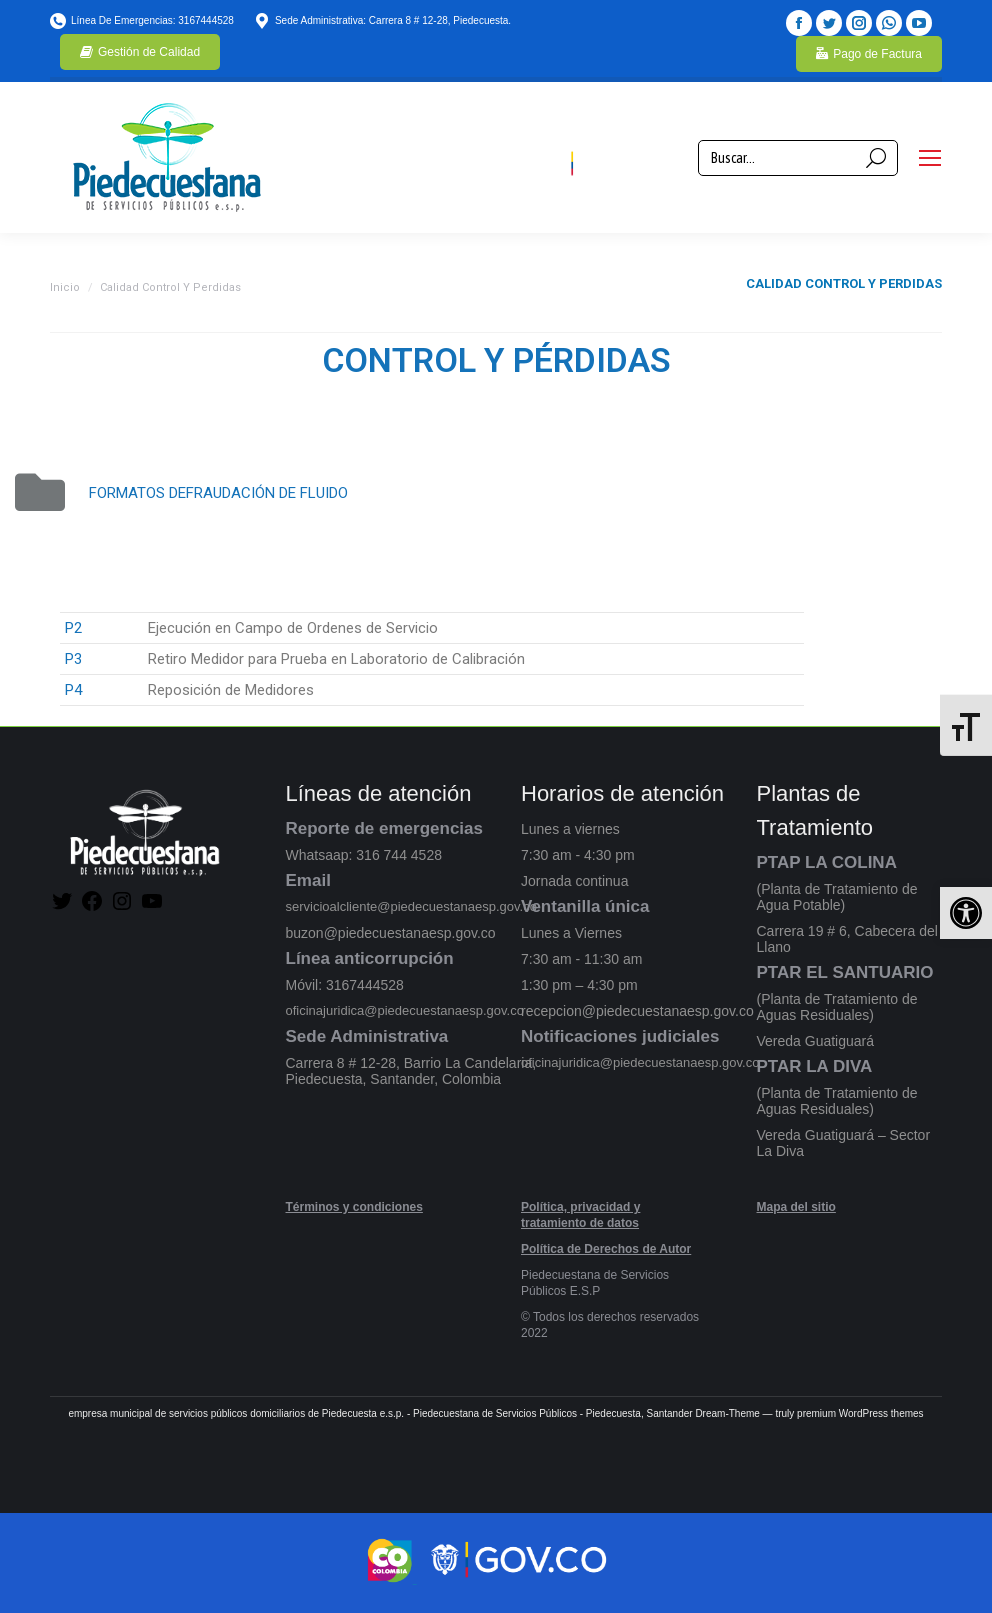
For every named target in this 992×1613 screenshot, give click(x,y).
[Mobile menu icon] (930, 158)
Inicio (65, 287)
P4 (73, 690)
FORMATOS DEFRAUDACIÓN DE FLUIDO (218, 493)
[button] (966, 913)
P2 (73, 628)
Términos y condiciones (354, 1207)
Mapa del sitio (796, 1207)
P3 (73, 659)
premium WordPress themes (860, 1413)
